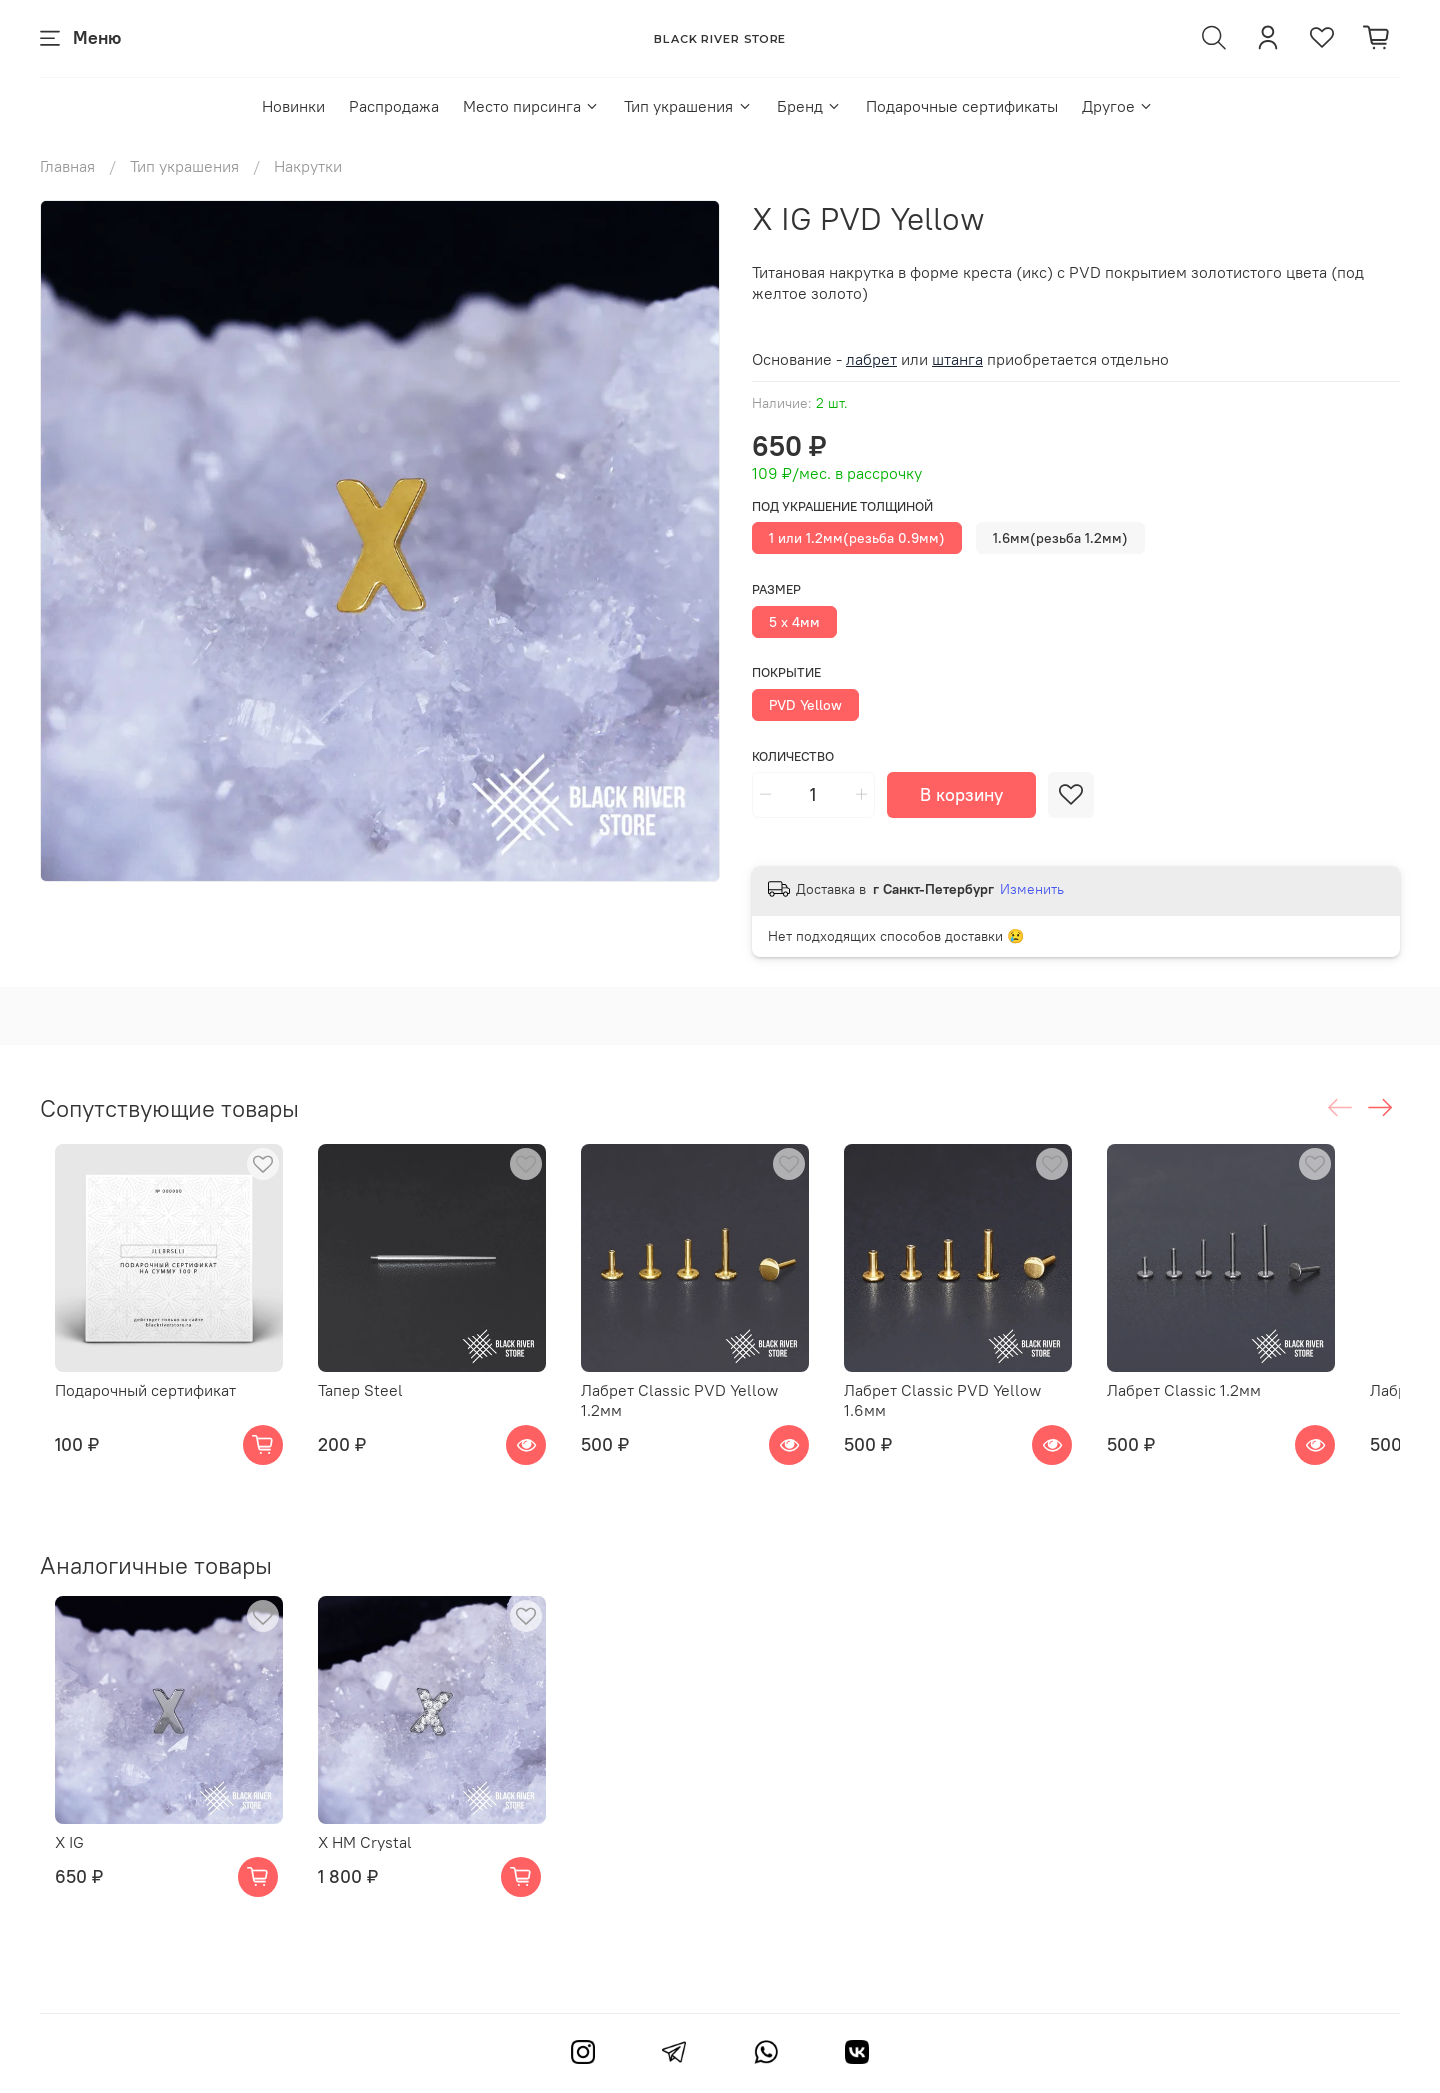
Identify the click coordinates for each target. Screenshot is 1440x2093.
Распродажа (394, 106)
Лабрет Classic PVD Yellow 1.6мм (998, 1406)
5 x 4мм (794, 622)
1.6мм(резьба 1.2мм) (1060, 538)
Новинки (293, 106)
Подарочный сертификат (130, 1406)
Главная (67, 166)
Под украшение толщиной (842, 506)
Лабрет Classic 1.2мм (1233, 1406)
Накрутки (308, 166)
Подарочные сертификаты (962, 106)
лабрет (871, 359)
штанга (957, 359)
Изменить (1032, 889)
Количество (793, 756)
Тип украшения (688, 106)
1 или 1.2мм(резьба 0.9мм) (857, 538)
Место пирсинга (531, 106)
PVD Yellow (805, 705)
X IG (54, 1854)
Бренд (809, 106)
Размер (776, 589)
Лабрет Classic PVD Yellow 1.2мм (719, 1406)
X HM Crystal (366, 1854)
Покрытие (786, 672)
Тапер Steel (361, 1406)
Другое (1118, 106)
